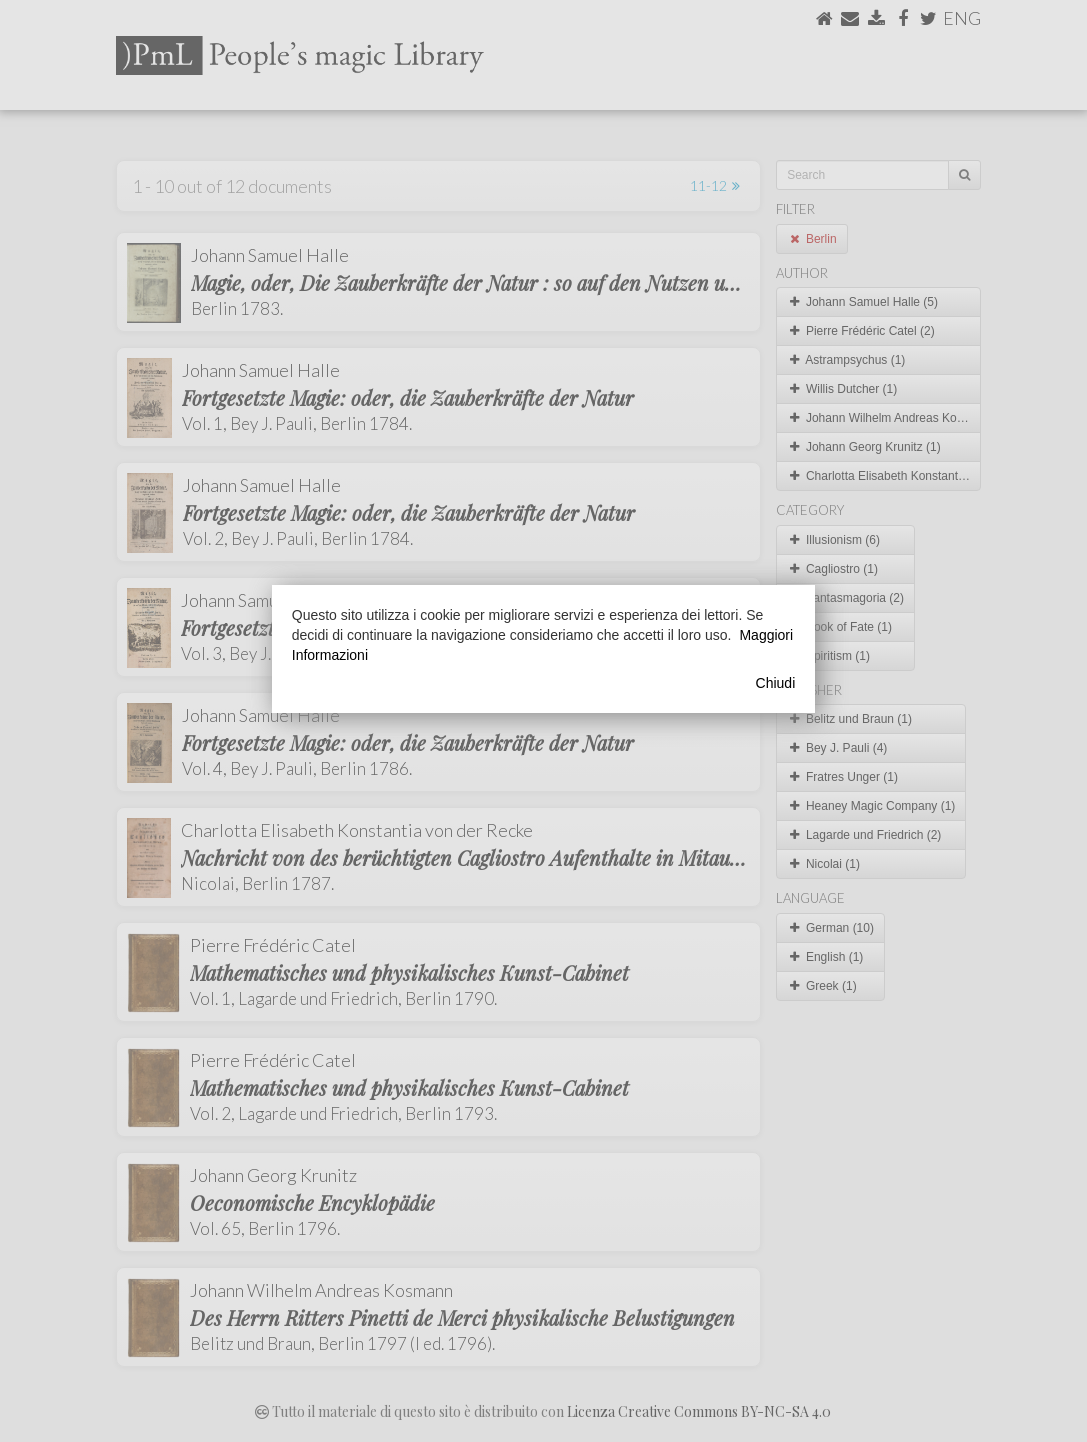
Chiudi (776, 683)
